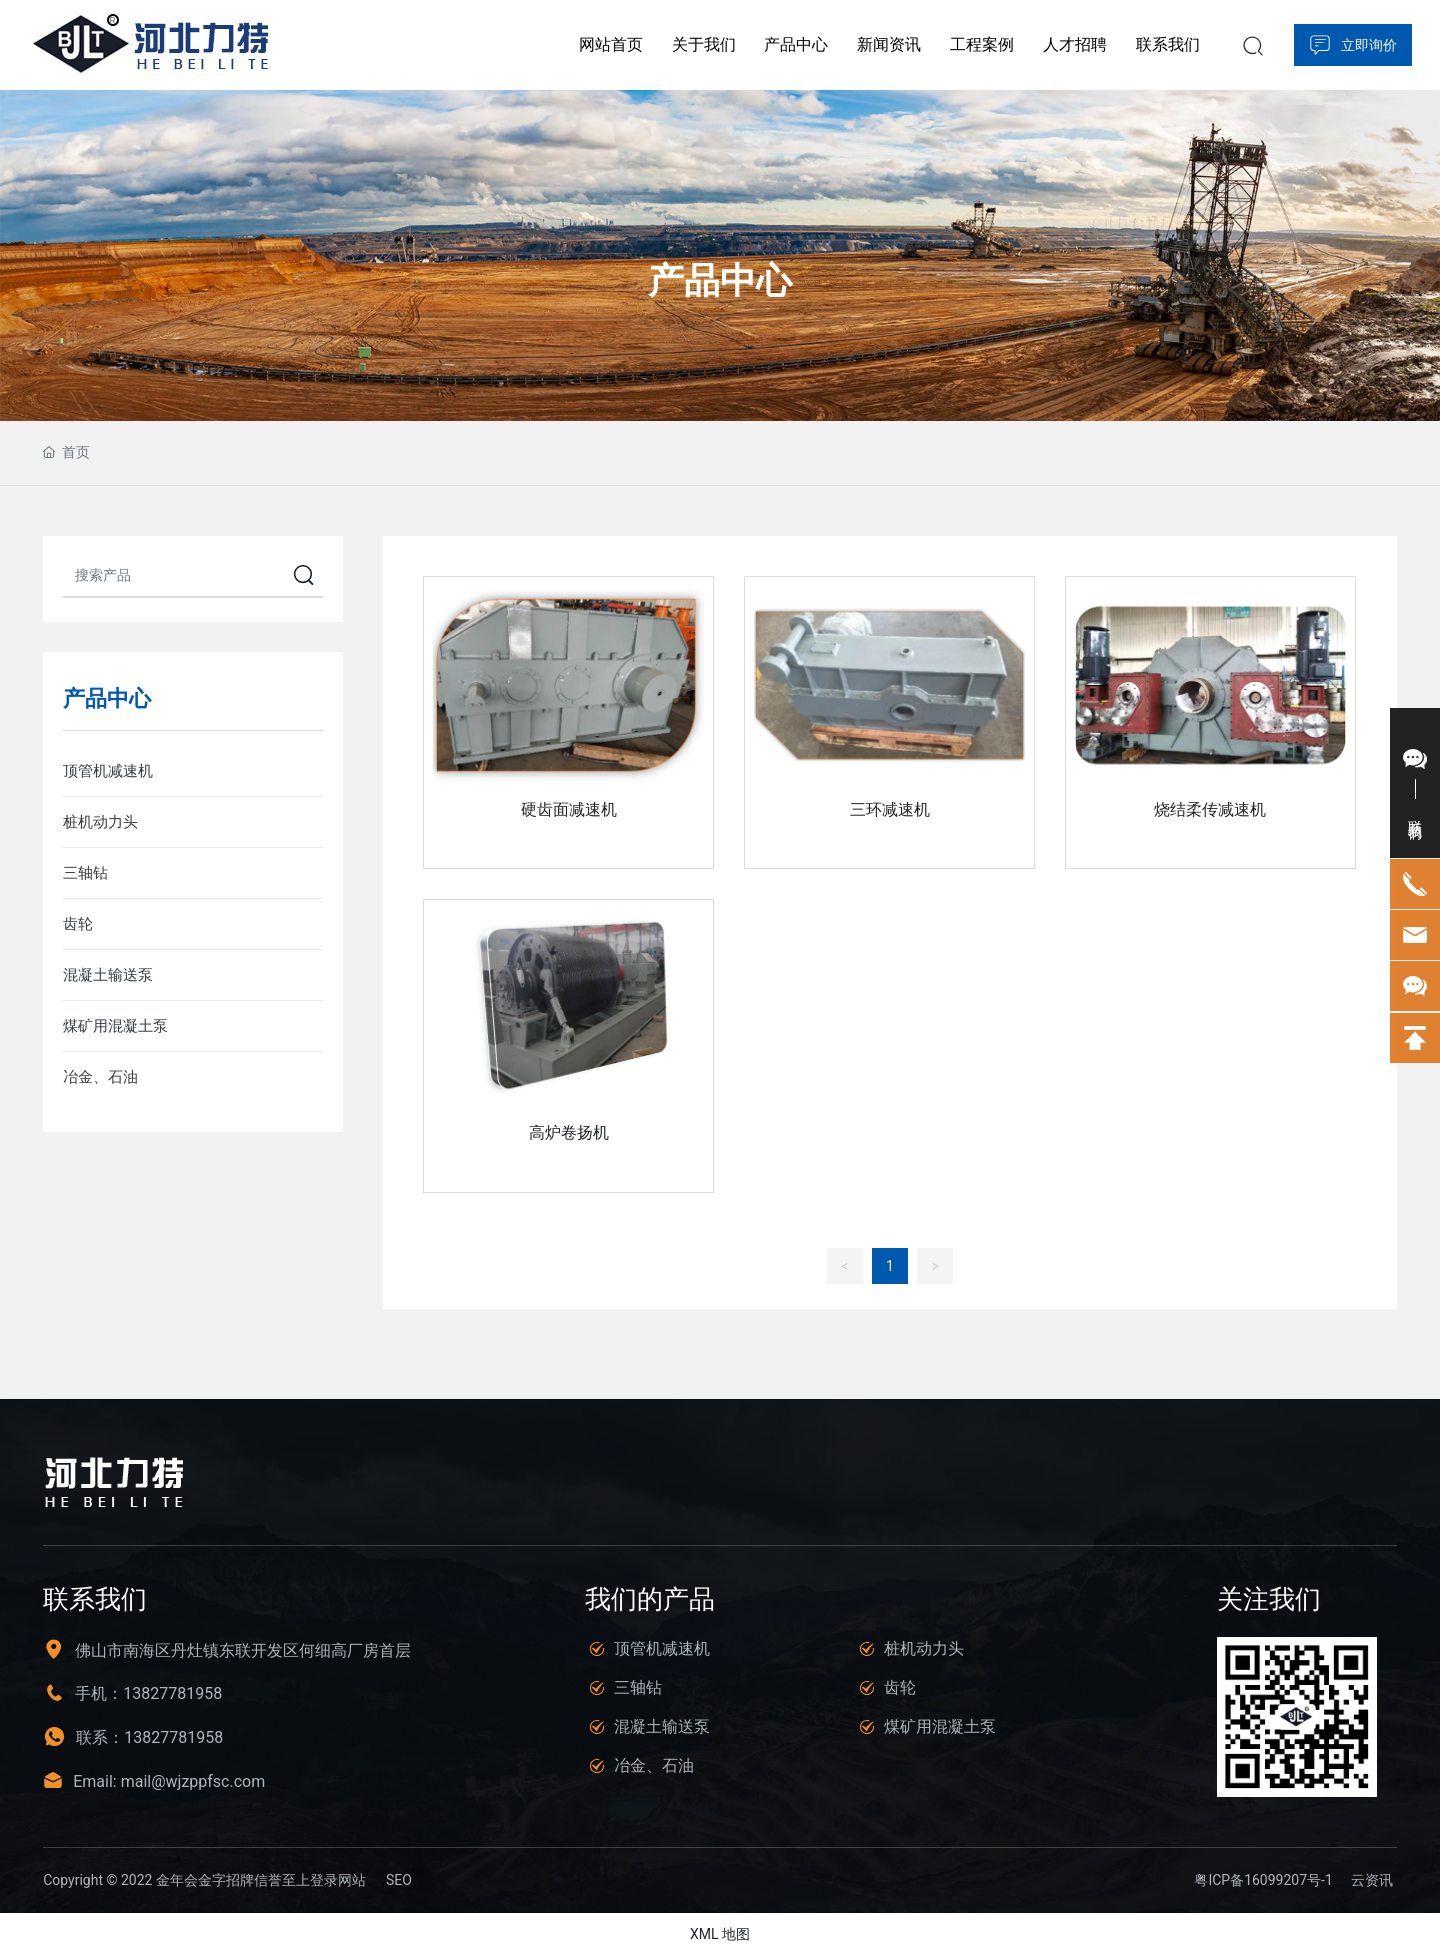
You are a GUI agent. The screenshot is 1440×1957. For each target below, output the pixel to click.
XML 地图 (720, 1935)
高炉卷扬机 (569, 1132)
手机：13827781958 (148, 1694)
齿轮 (900, 1687)
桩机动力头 (924, 1648)
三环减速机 (890, 809)
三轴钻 (638, 1687)
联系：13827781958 (149, 1738)
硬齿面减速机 (569, 809)
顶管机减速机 (662, 1648)
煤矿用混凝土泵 (940, 1726)
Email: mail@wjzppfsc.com (169, 1782)
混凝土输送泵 (662, 1726)
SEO (399, 1881)
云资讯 (1372, 1881)
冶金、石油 (654, 1765)
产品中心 (720, 281)
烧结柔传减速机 (1210, 809)
